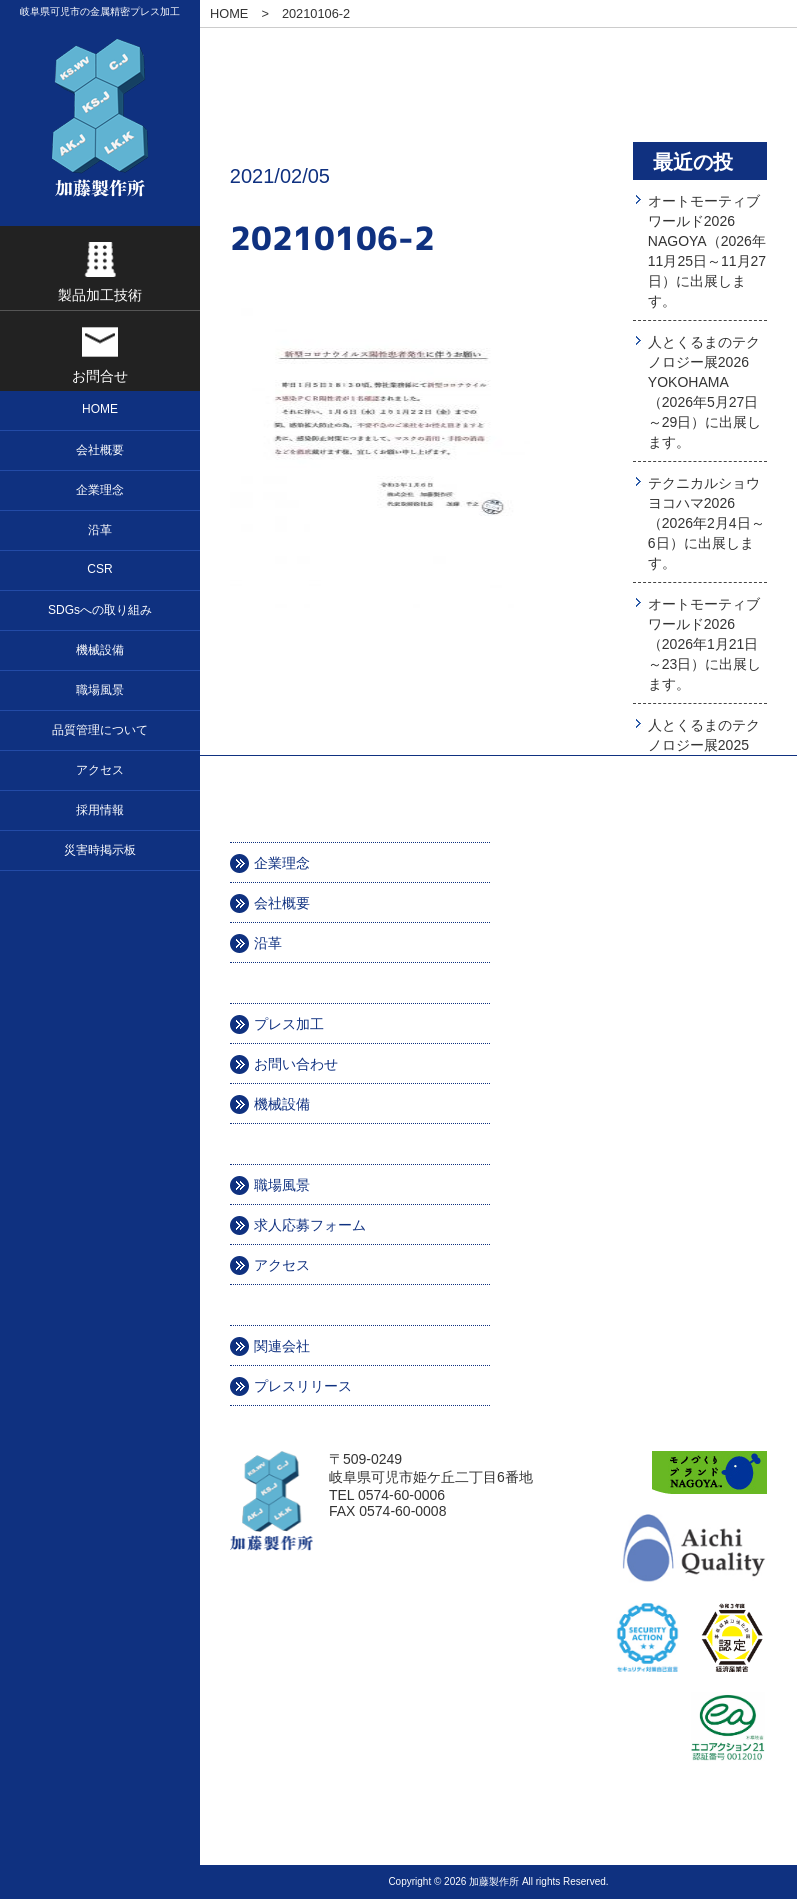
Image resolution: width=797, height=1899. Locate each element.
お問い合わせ (296, 1064)
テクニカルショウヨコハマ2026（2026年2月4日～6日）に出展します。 (706, 523)
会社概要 (282, 903)
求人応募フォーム (310, 1225)
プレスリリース (303, 1386)
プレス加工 (289, 1024)
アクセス (282, 1265)
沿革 (268, 943)
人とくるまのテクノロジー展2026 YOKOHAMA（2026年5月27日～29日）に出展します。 (705, 392)
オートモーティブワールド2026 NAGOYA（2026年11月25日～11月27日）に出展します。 (707, 251)
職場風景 (282, 1185)
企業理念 (282, 863)
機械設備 (282, 1104)
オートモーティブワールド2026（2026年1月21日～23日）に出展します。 (705, 644)
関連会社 (282, 1346)
